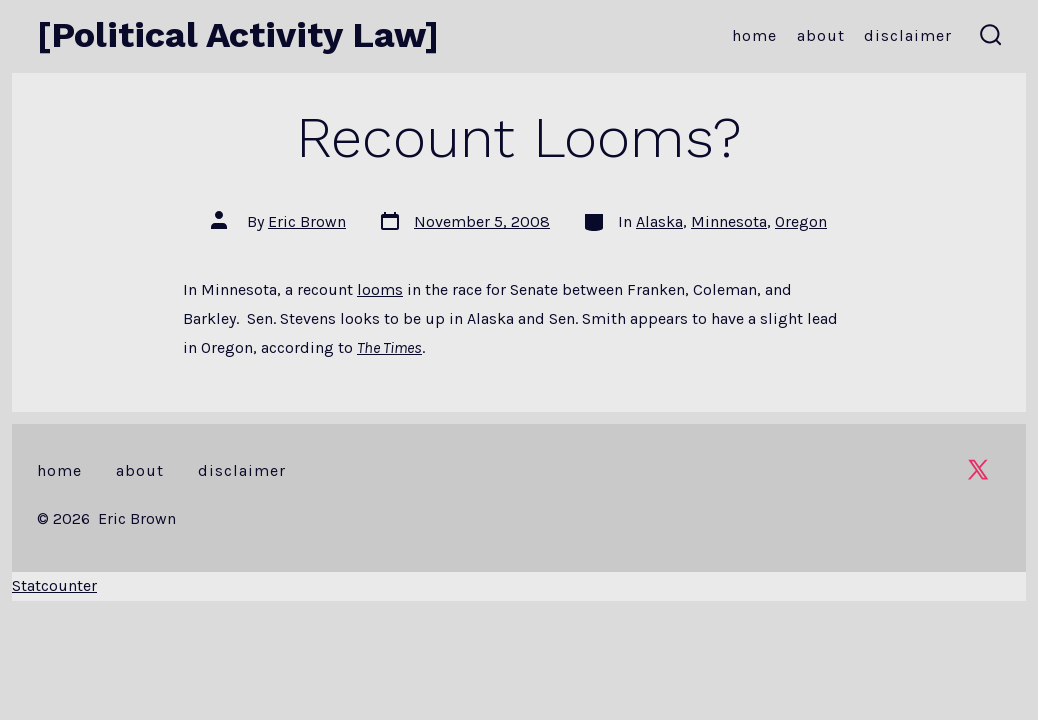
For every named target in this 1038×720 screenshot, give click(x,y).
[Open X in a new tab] (978, 469)
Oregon (801, 221)
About (821, 35)
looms (380, 289)
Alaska (659, 221)
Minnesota (729, 221)
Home (754, 35)
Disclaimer (908, 35)
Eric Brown (307, 221)
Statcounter (54, 585)
